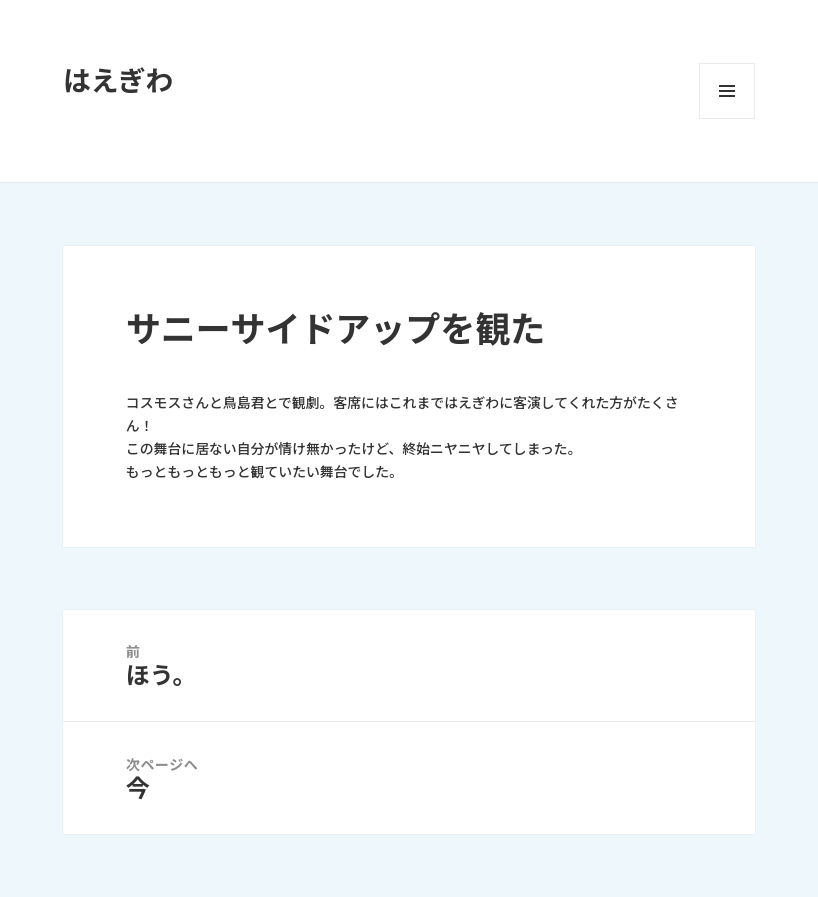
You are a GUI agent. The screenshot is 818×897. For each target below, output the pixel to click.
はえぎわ (118, 81)
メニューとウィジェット (727, 91)
